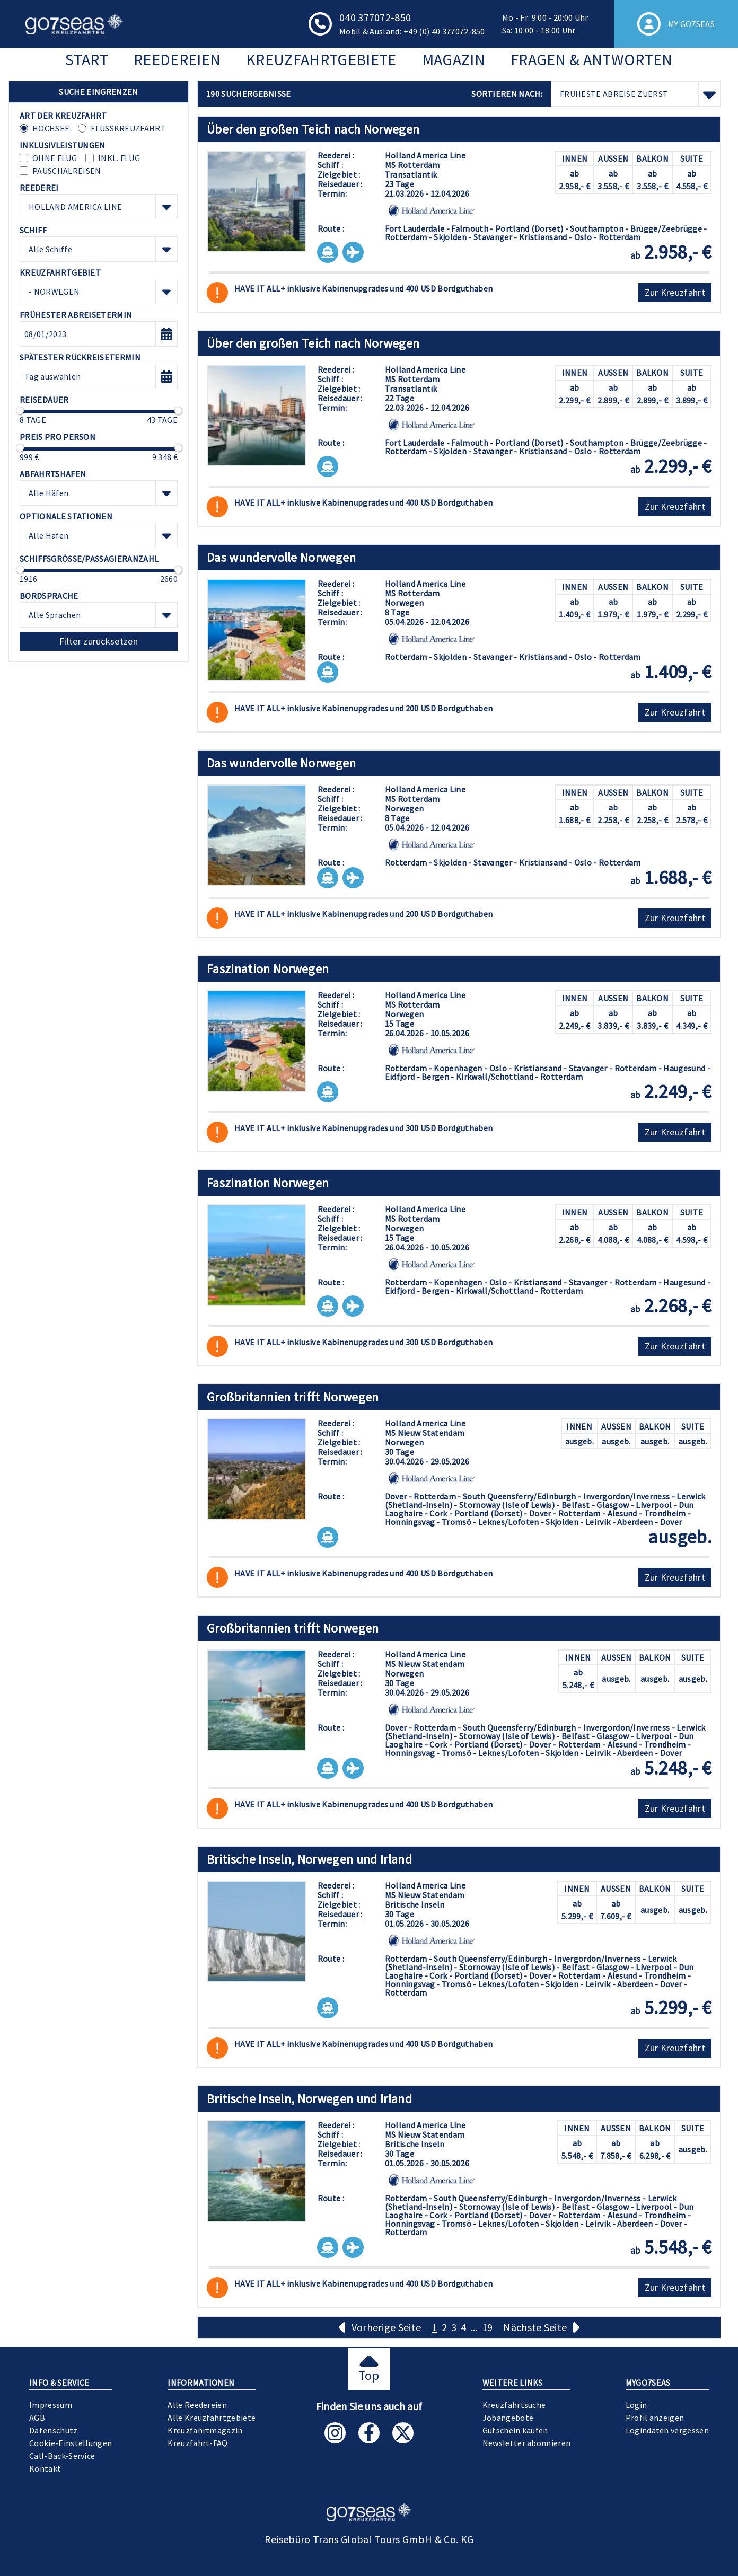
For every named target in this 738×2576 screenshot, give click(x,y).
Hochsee (50, 128)
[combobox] (99, 206)
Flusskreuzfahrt (128, 128)
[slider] (20, 410)
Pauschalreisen (66, 170)
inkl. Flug (119, 158)
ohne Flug (54, 158)
